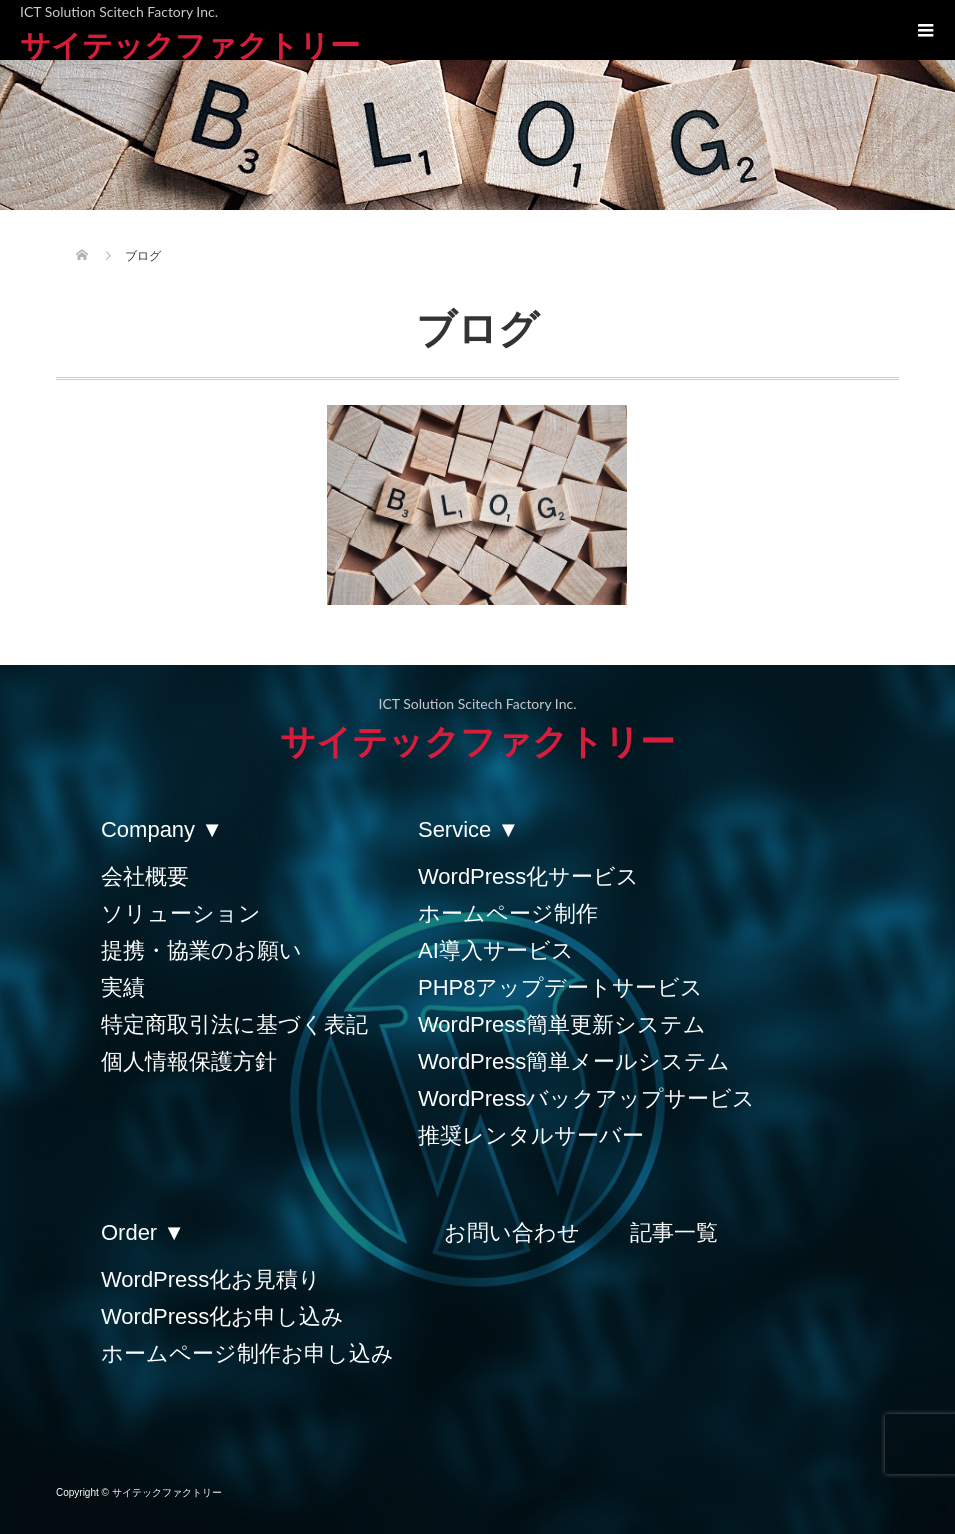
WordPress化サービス (528, 876)
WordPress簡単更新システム (562, 1024)
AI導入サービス (496, 950)
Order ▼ (143, 1232)
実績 (123, 987)
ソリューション (181, 913)
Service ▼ (468, 829)
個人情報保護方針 (189, 1061)
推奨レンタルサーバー (531, 1135)
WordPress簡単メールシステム (574, 1061)
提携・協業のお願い (201, 950)
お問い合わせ (512, 1232)
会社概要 (145, 876)
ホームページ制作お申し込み (247, 1353)
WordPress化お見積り (211, 1279)
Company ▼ (162, 829)
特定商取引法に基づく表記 (234, 1024)
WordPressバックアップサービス (586, 1098)
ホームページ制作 (508, 913)
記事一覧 (674, 1232)
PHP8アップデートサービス (560, 987)
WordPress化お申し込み (222, 1316)
